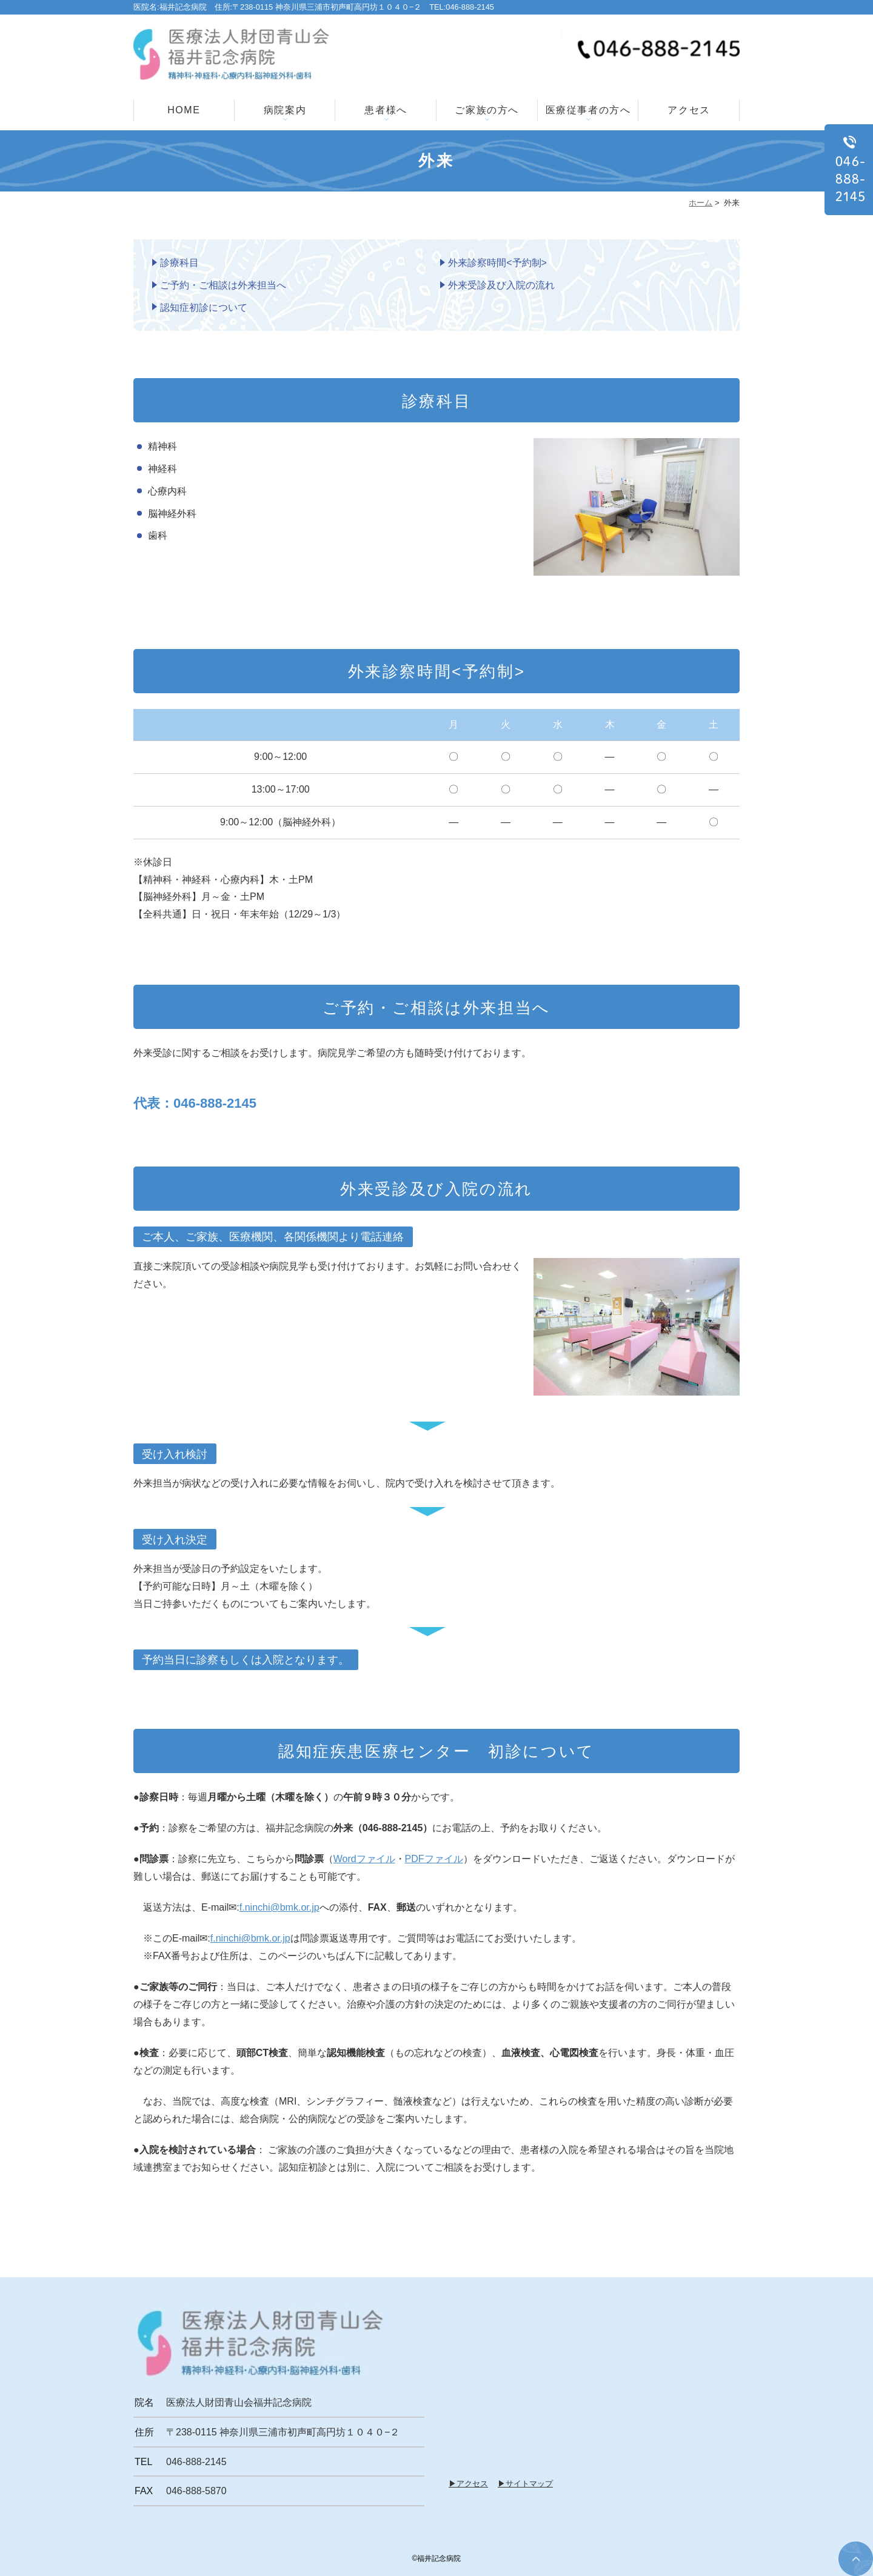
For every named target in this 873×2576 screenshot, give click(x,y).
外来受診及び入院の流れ (501, 285)
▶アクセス (468, 2483)
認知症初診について (203, 307)
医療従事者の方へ (588, 110)
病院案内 (285, 110)
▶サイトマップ (525, 2483)
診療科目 (179, 263)
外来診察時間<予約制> (497, 263)
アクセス (688, 110)
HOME (183, 110)
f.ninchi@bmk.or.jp (279, 1907)
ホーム (700, 202)
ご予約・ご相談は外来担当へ (223, 285)
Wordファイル (364, 1859)
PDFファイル (434, 1859)
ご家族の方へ (487, 110)
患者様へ (385, 110)
